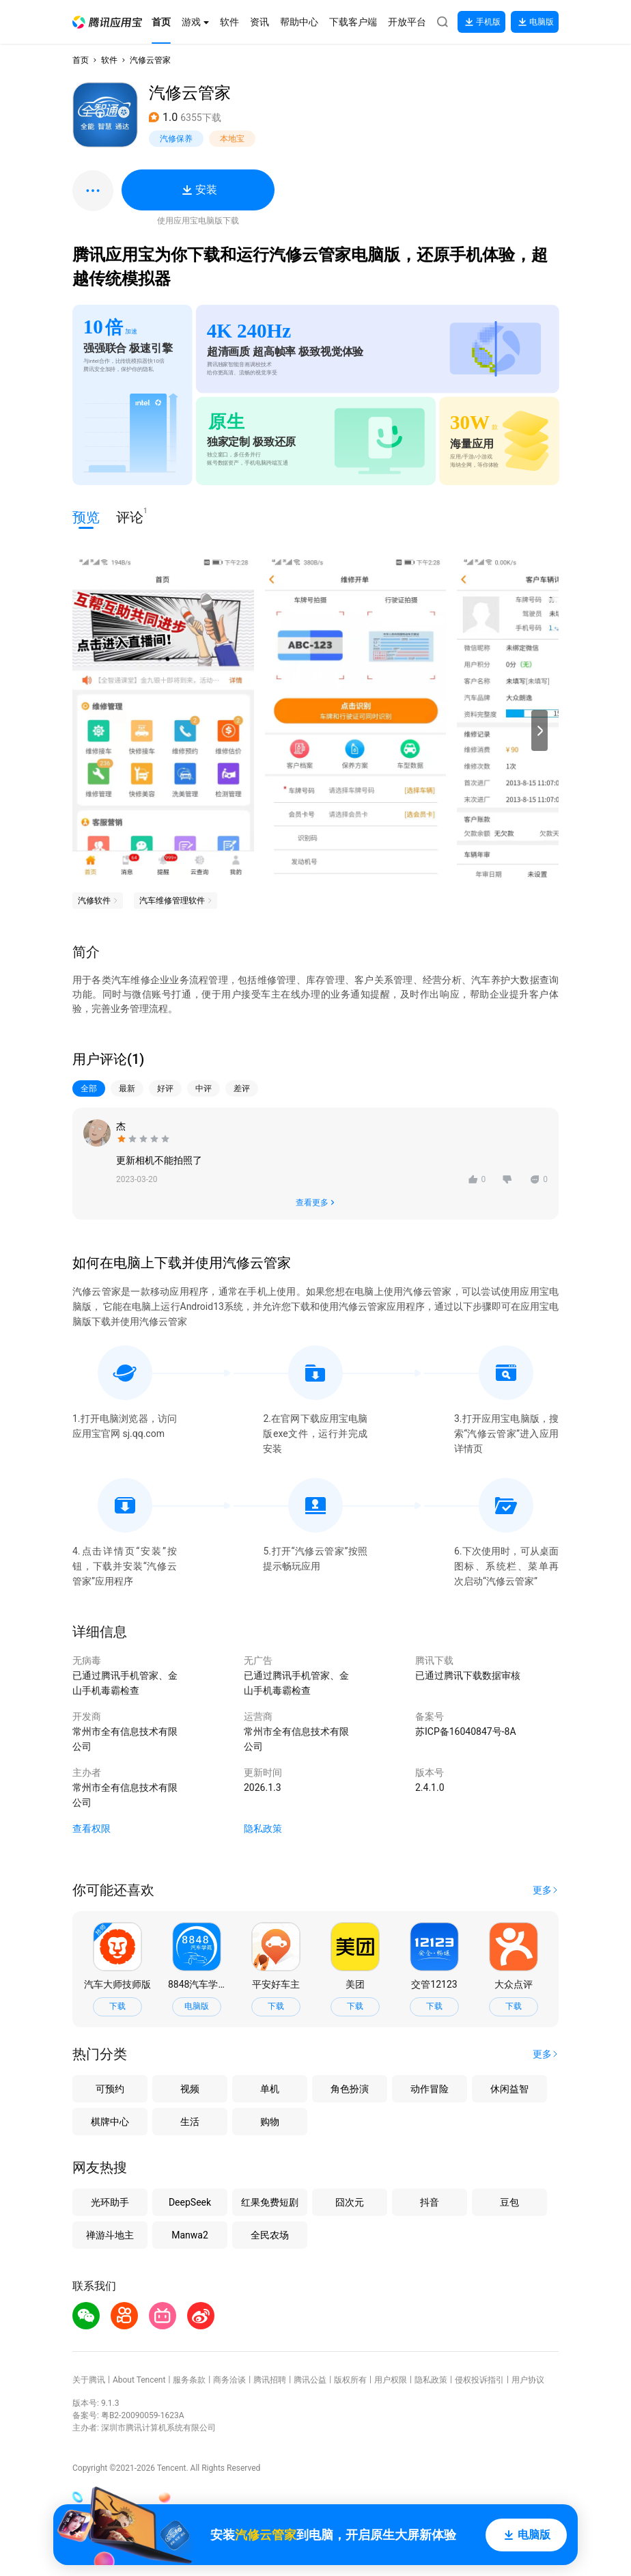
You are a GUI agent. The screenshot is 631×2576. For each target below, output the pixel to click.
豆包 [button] (509, 2202)
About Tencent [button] (139, 2380)
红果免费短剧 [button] (269, 2202)
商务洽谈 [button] (229, 2380)
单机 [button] (269, 2088)
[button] (107, 22)
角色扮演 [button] (350, 2088)
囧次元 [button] (349, 2202)
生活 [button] (189, 2121)
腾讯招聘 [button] (269, 2380)
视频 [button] (189, 2088)
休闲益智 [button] (509, 2088)
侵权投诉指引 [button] (479, 2380)
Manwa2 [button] (189, 2235)
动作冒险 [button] (429, 2088)
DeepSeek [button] (190, 2202)
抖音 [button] (429, 2202)
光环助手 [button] (110, 2202)
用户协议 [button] (527, 2380)
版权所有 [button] (350, 2380)
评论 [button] (129, 516)
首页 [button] (80, 60)
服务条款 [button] (189, 2380)
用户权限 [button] (390, 2380)
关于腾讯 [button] (88, 2380)
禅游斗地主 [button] (110, 2235)
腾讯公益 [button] (310, 2380)
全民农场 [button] (270, 2235)
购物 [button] (269, 2121)
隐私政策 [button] (263, 1828)
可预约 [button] (110, 2088)
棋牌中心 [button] (110, 2121)
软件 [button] (109, 60)
